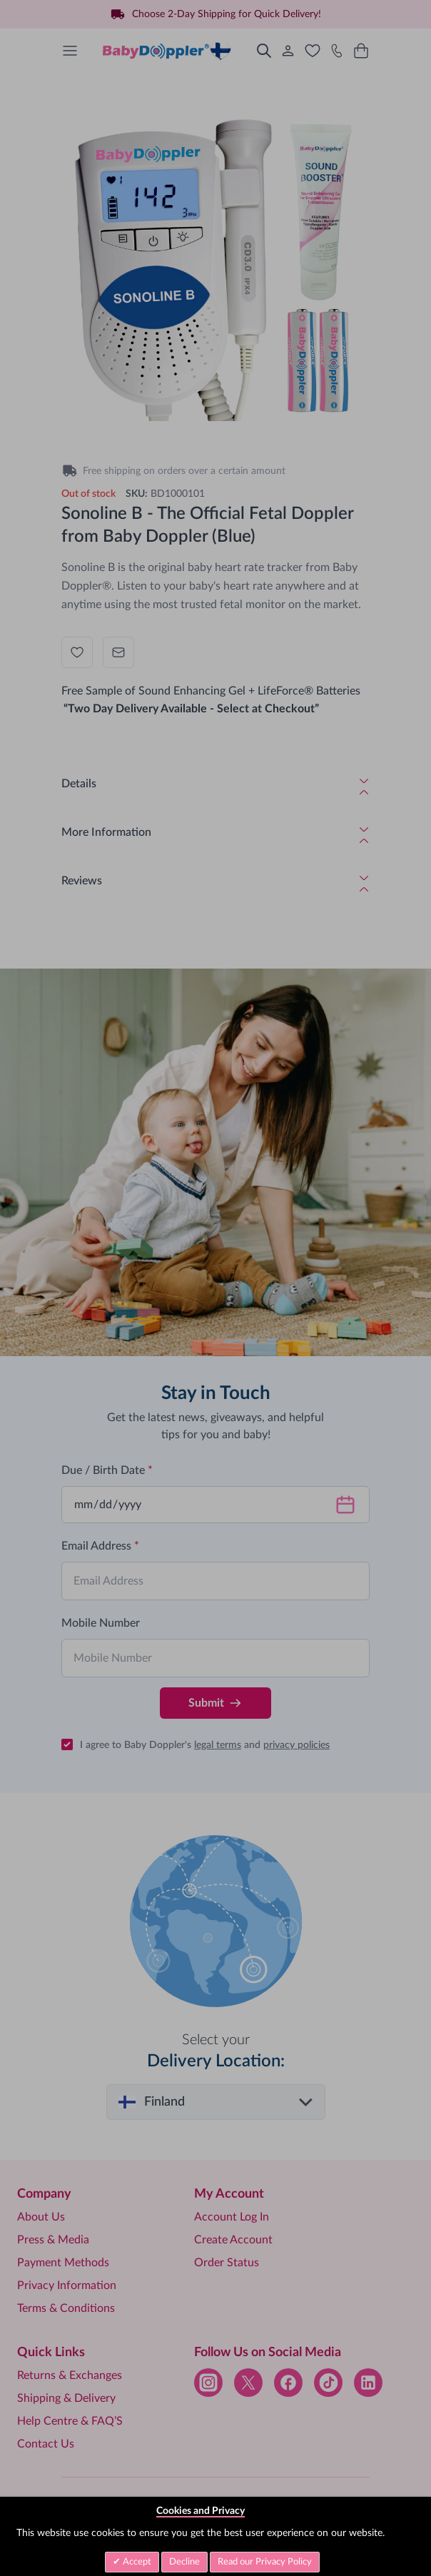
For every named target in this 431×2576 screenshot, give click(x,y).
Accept (136, 2562)
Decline (184, 2562)
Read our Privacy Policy (265, 2562)
